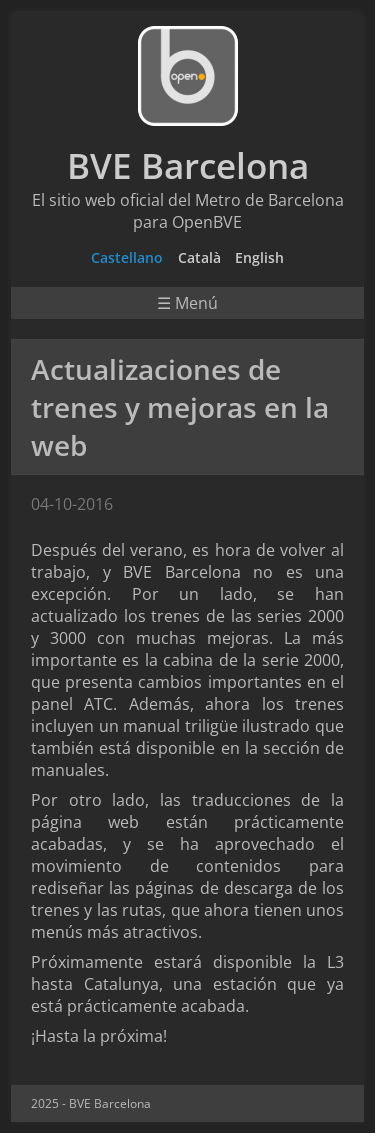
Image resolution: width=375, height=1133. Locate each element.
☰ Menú (187, 303)
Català (199, 257)
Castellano (127, 257)
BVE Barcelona (188, 165)
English (259, 257)
